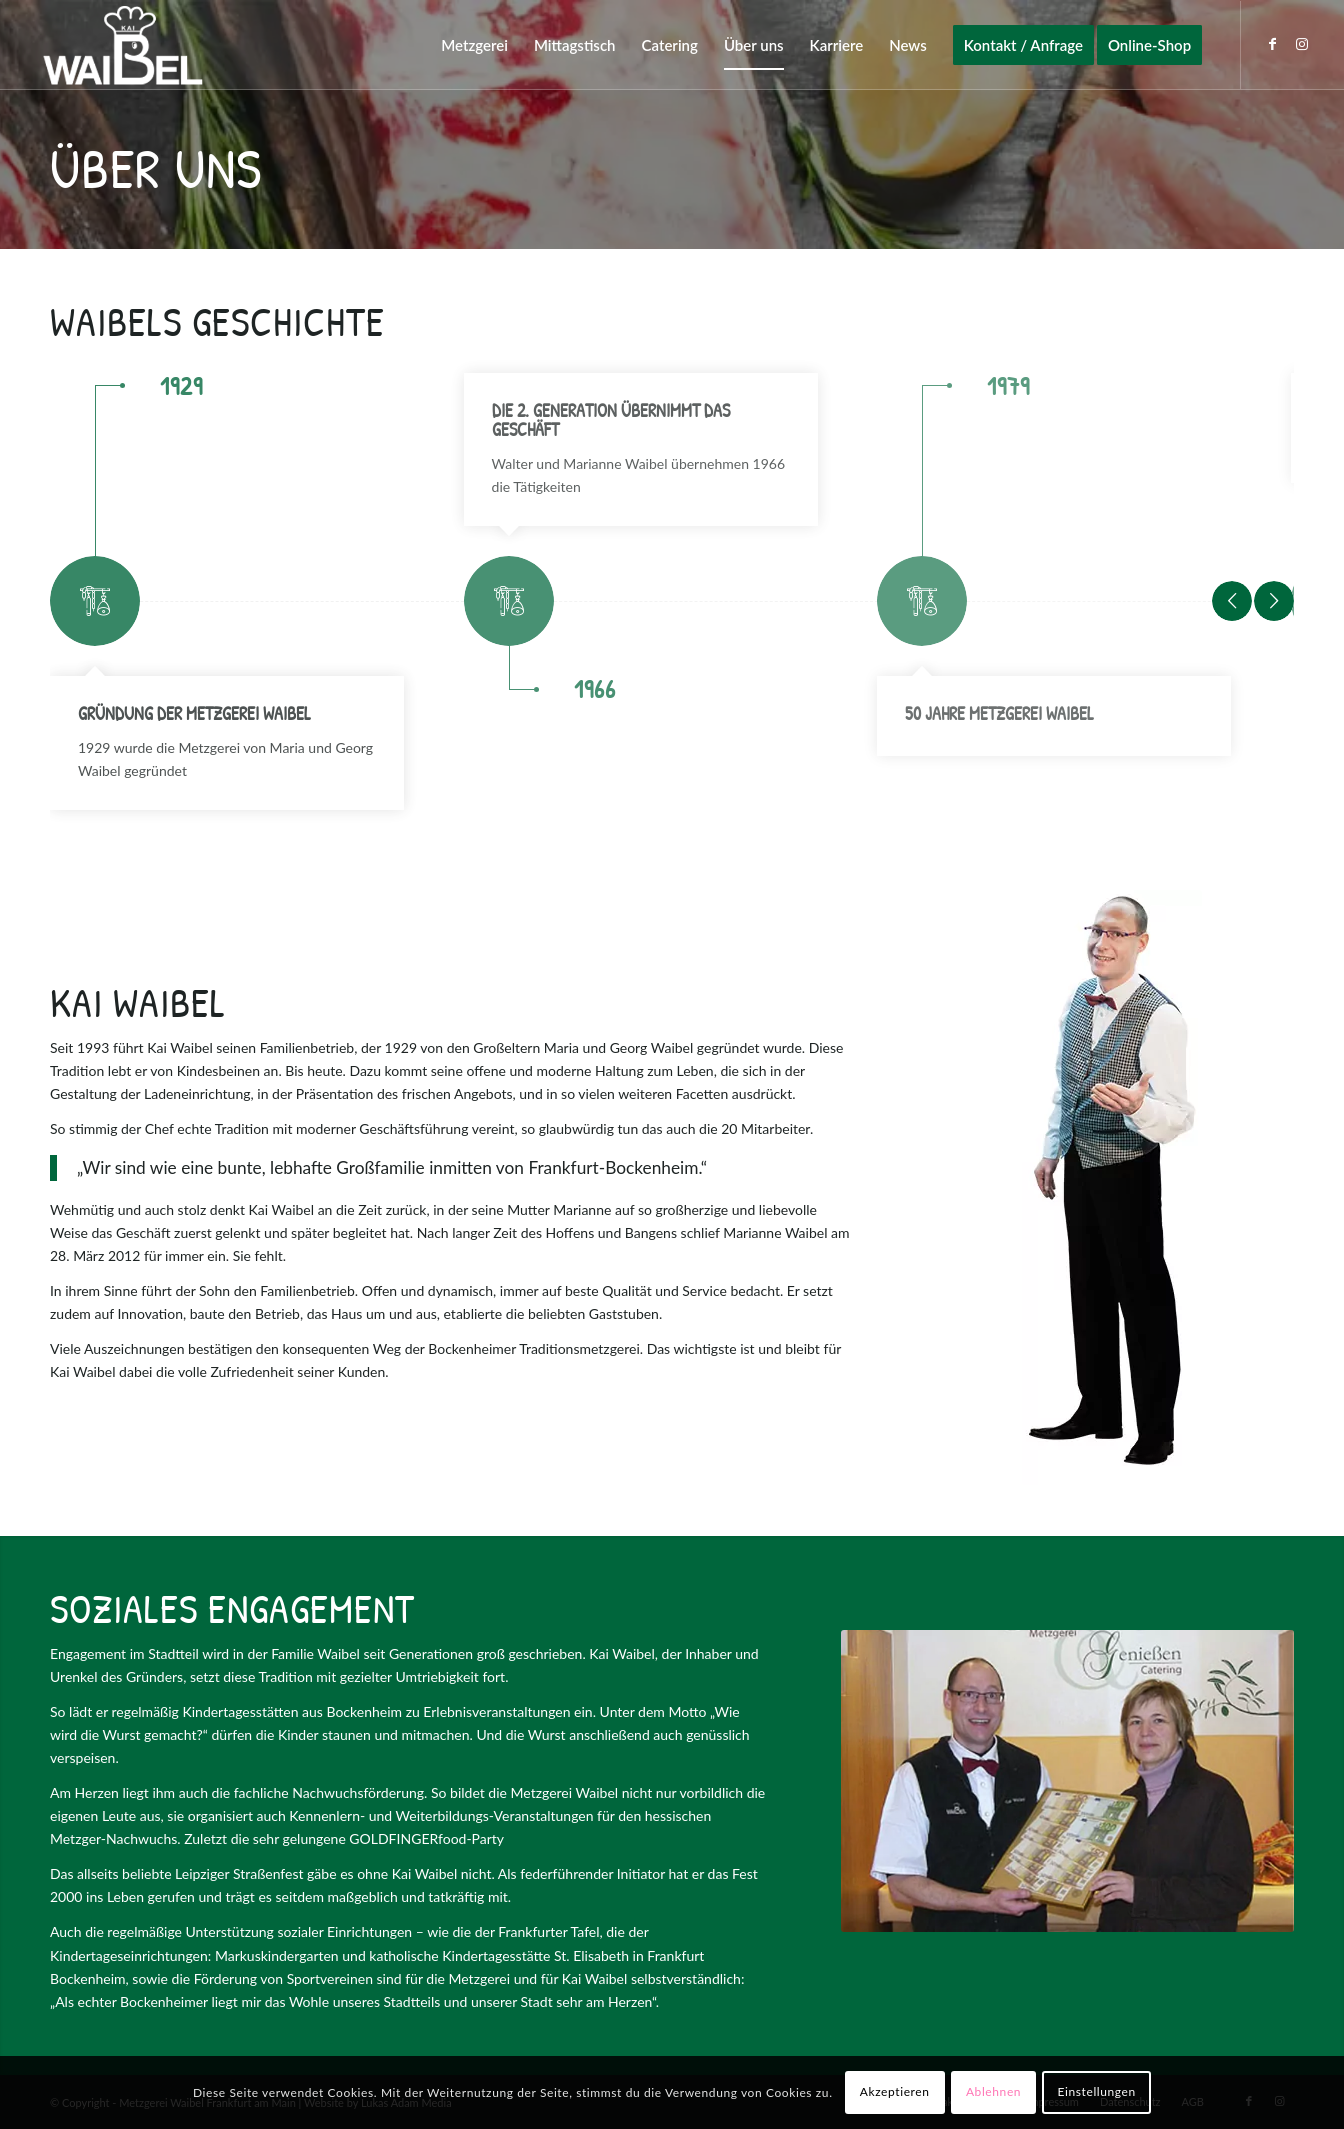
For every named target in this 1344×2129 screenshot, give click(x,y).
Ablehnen (993, 2091)
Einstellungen (1097, 2091)
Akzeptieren (895, 2091)
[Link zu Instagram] (1302, 44)
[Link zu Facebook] (1272, 44)
